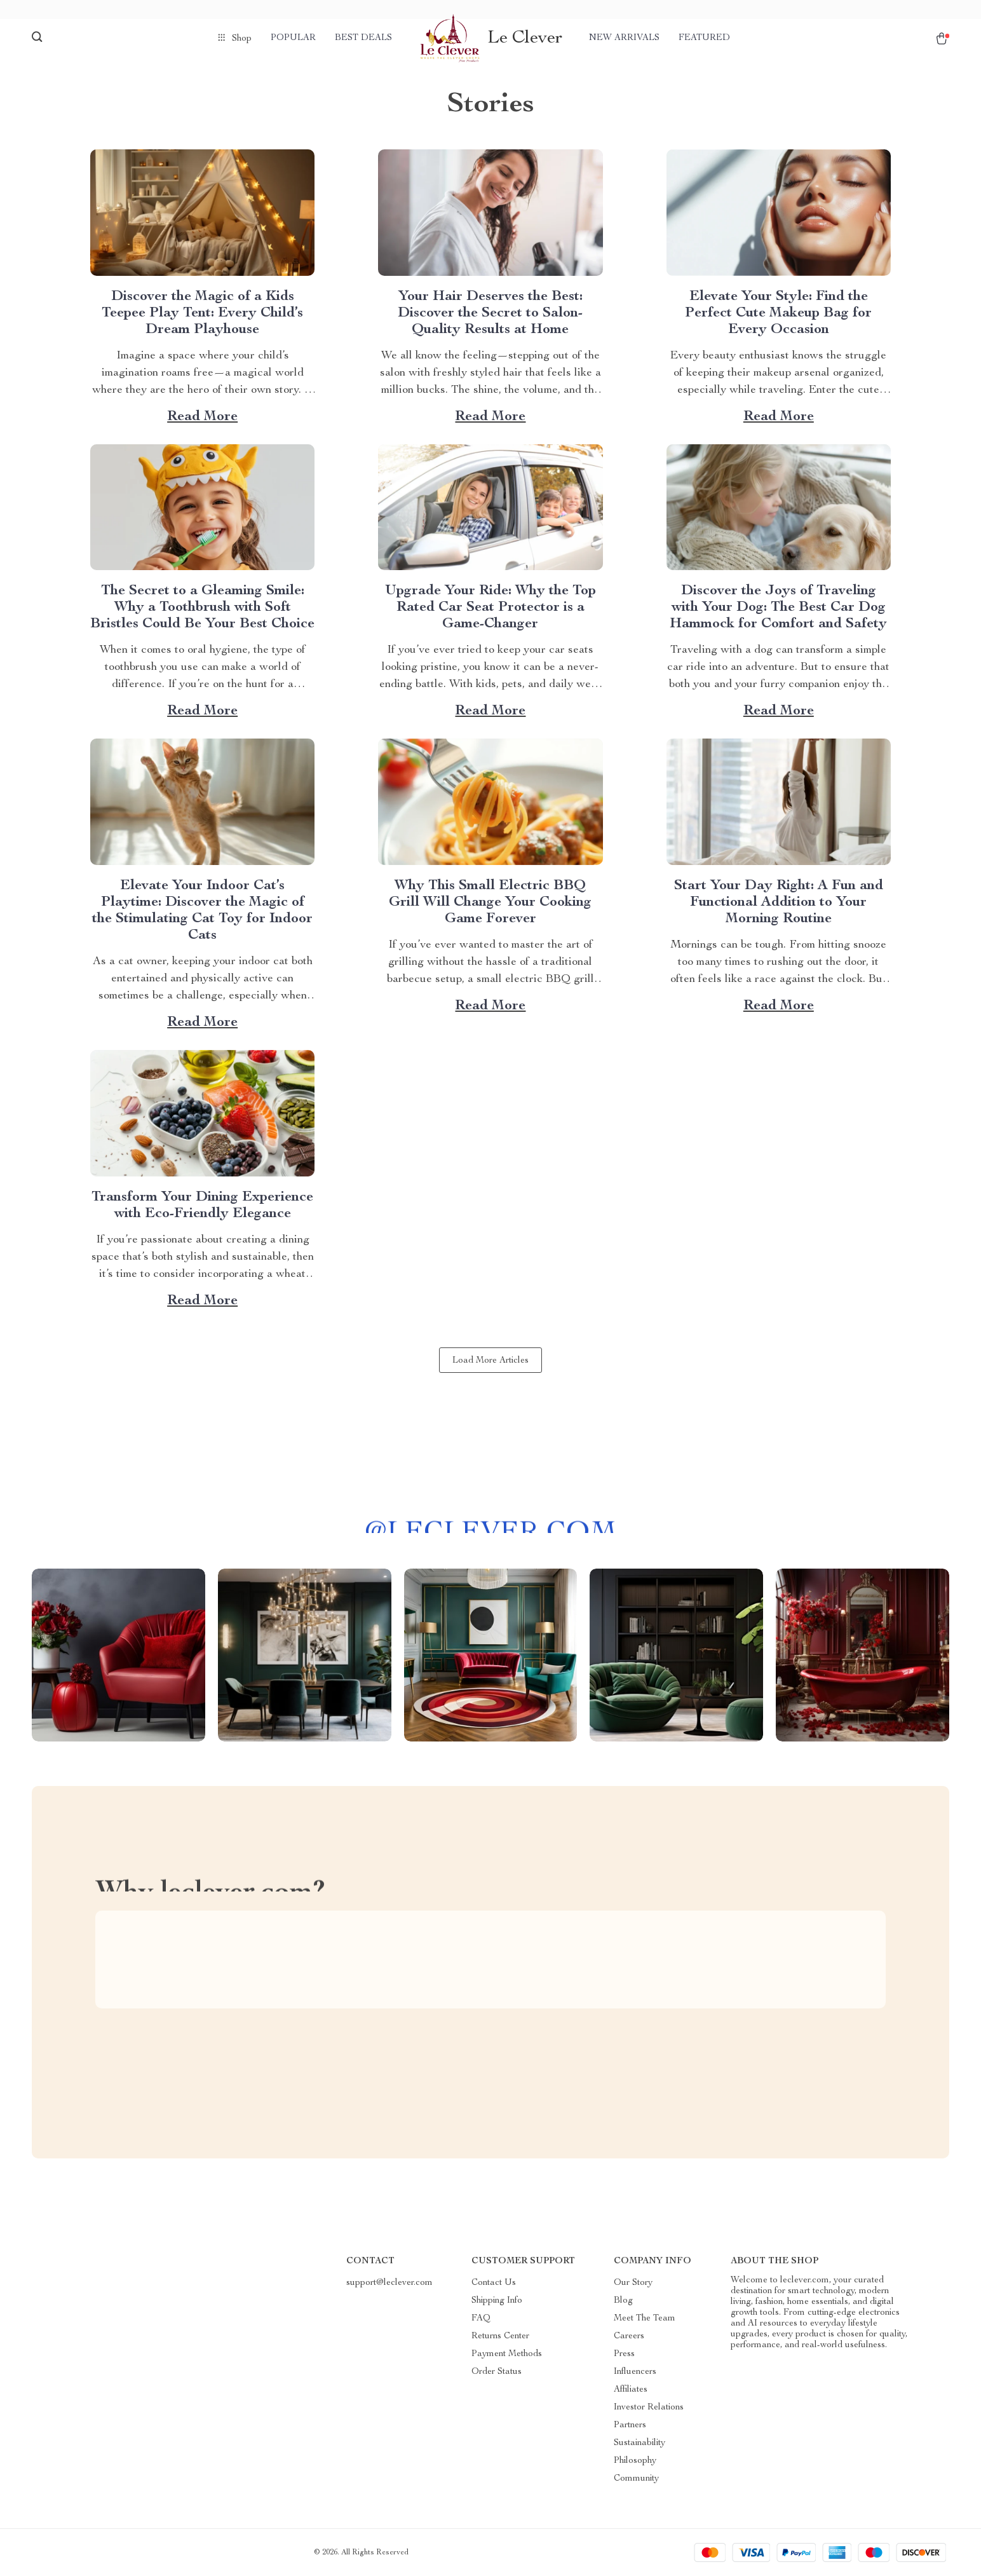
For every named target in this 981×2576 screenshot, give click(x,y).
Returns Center (500, 2336)
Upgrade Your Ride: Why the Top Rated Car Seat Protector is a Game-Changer (490, 607)
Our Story (633, 2283)
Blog (623, 2300)
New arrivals (624, 38)
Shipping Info (496, 2300)
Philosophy (635, 2461)
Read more (202, 417)
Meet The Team (644, 2318)
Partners (630, 2425)
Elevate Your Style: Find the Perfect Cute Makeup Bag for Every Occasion (778, 313)
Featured (704, 38)
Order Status (496, 2372)
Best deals (363, 38)
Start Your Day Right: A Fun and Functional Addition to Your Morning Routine (778, 902)
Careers (629, 2336)
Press (624, 2354)
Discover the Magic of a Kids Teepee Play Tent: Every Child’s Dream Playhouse (202, 313)
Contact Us (493, 2283)
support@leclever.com (389, 2283)
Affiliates (630, 2389)
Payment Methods (506, 2354)
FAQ (480, 2318)
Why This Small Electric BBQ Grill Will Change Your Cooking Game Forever (490, 902)
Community (636, 2478)
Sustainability (639, 2443)
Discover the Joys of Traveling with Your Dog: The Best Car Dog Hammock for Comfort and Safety (778, 607)
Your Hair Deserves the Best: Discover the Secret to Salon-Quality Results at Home (490, 313)
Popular (293, 38)
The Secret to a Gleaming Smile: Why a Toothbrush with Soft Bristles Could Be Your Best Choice (202, 607)
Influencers (635, 2372)
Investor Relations (649, 2407)
